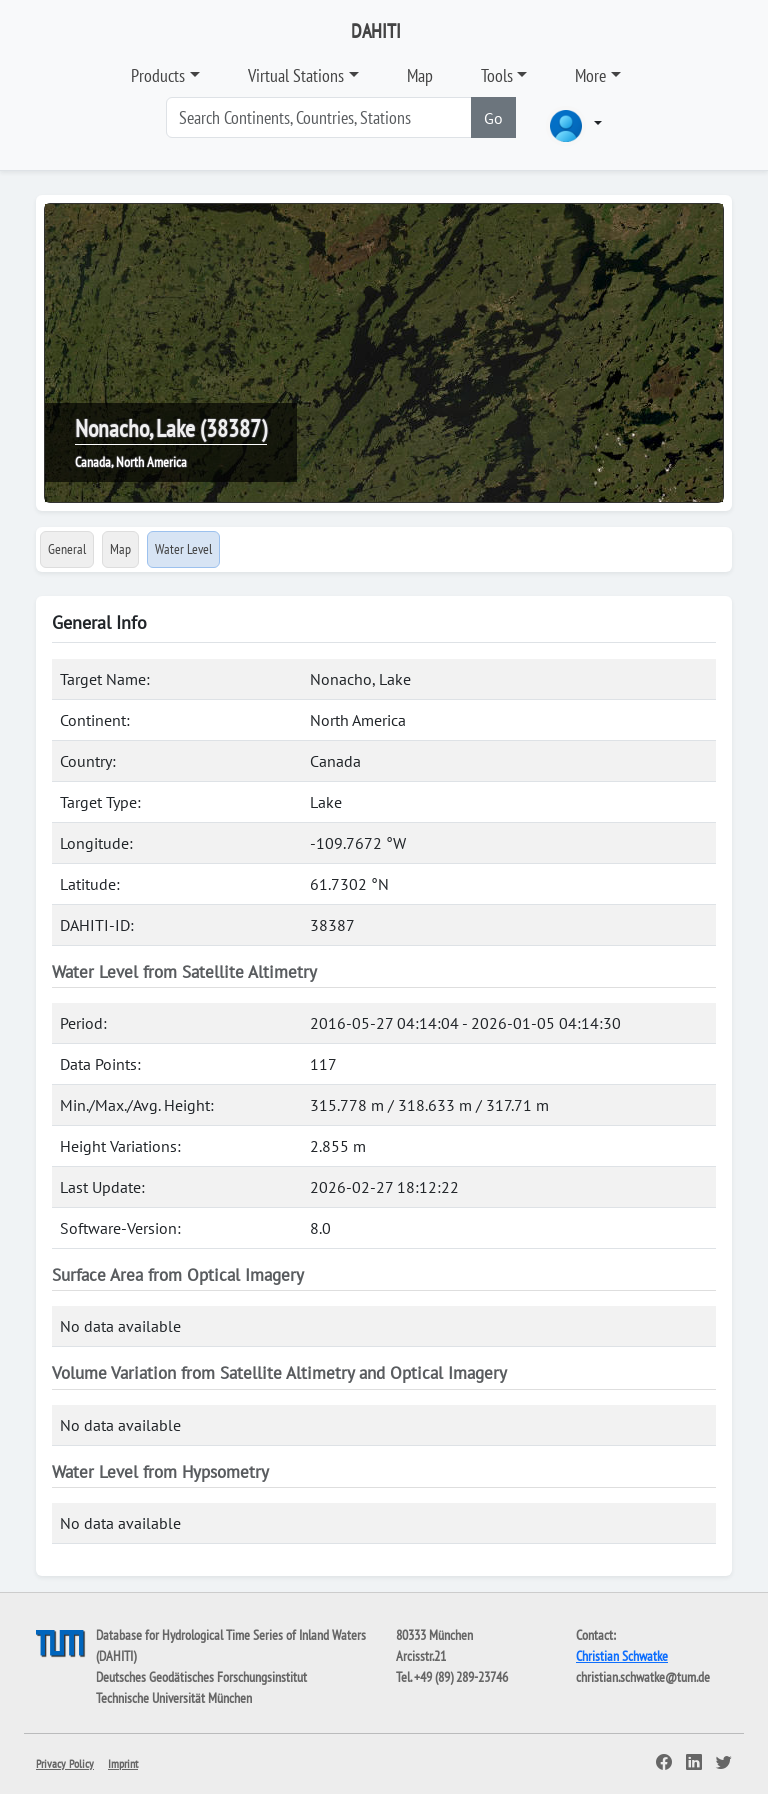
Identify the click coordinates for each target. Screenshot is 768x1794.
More (590, 75)
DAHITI (376, 31)
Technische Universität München (174, 1698)
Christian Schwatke (622, 1656)
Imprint (123, 1763)
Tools (497, 75)
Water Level (183, 549)
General (67, 549)
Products (158, 75)
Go (493, 118)
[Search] (319, 117)
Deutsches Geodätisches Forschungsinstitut (201, 1677)
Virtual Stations (296, 75)
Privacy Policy (65, 1763)
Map (420, 75)
